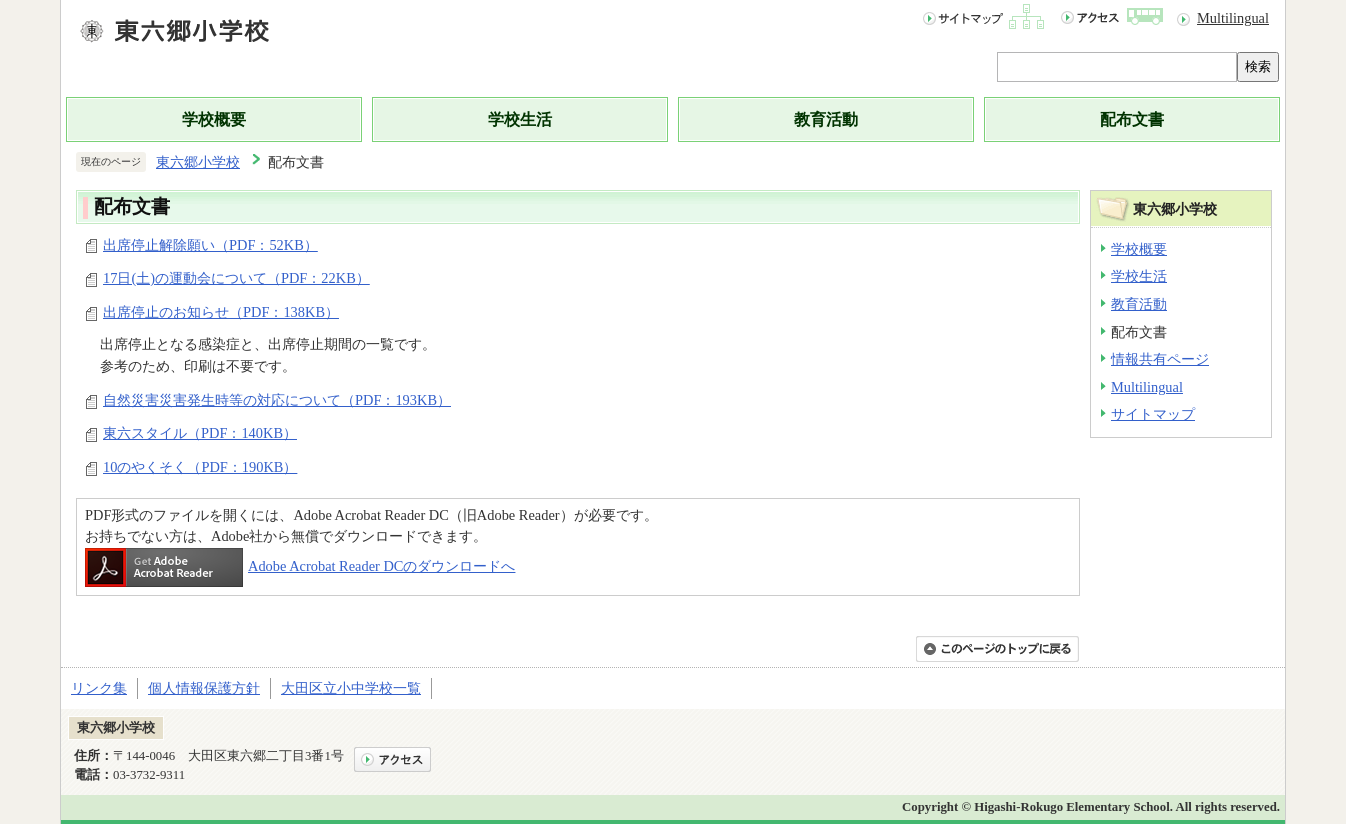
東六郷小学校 (198, 162)
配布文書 (1132, 119)
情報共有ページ (1160, 359)
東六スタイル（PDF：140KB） (200, 433)
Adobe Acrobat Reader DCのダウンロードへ (300, 566)
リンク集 (99, 688)
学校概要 (214, 119)
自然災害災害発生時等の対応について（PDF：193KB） (277, 400)
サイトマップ (1153, 414)
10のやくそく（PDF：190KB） (200, 467)
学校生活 (520, 119)
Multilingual (1233, 18)
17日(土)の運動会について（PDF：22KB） (236, 278)
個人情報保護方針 (204, 688)
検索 (1258, 66)
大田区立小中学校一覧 (351, 688)
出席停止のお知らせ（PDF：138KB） (221, 312)
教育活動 (826, 119)
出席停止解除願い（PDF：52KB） (210, 245)
